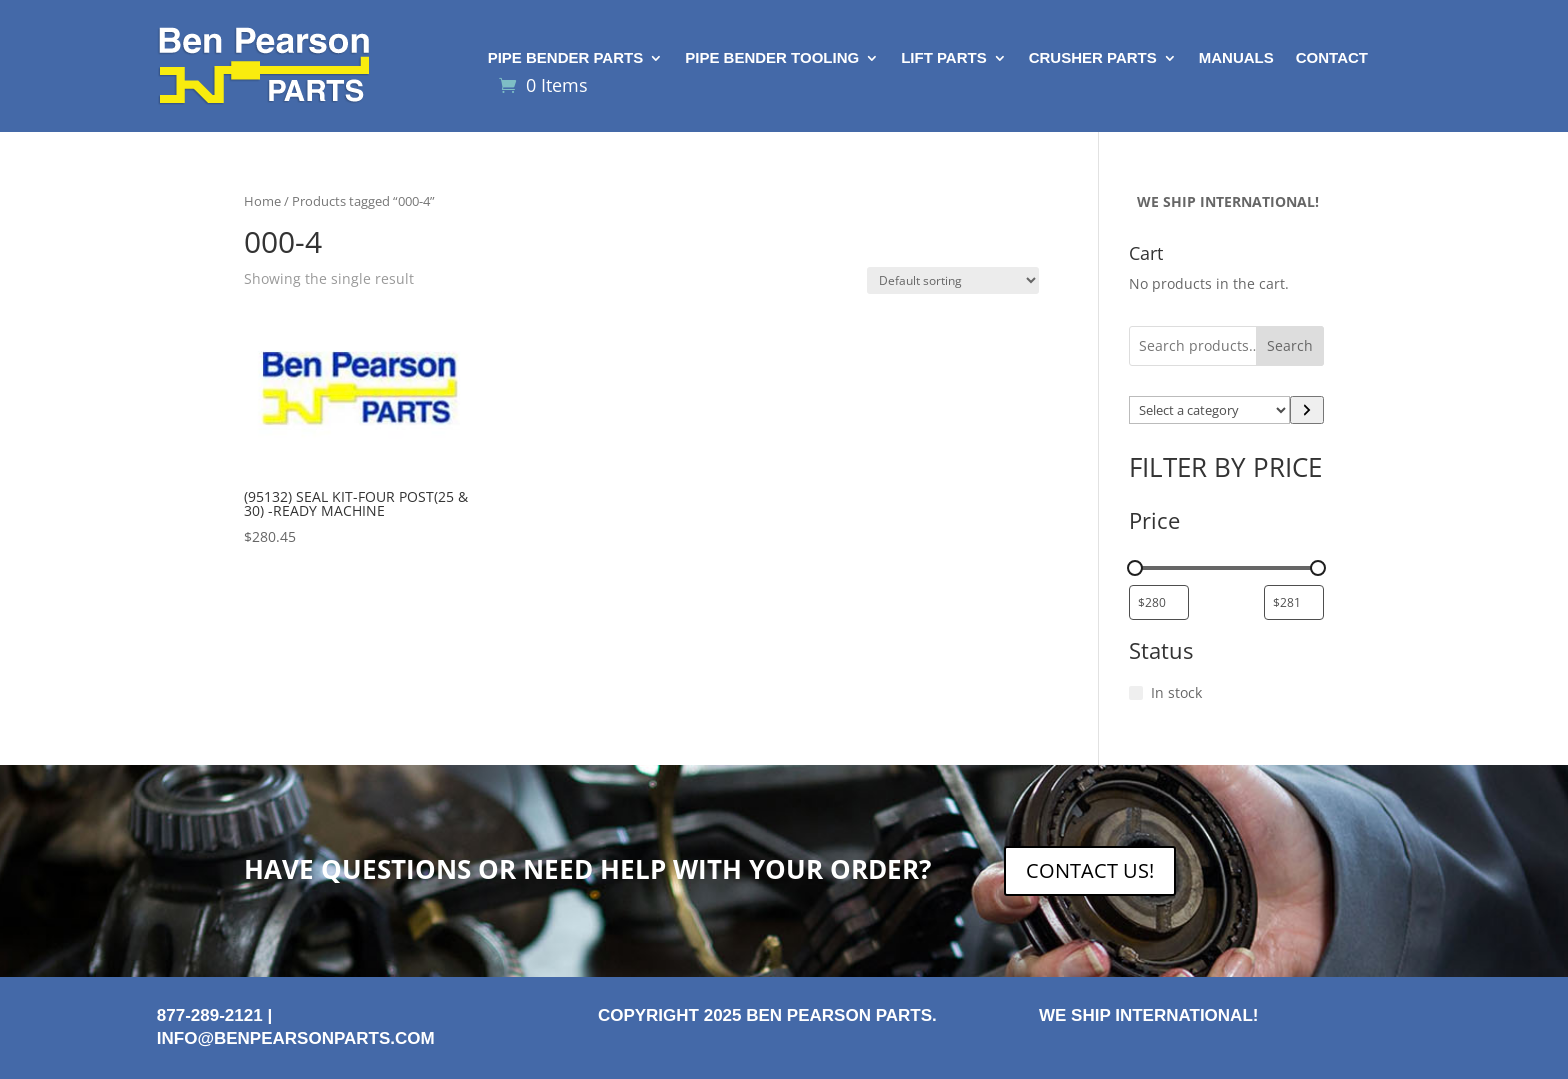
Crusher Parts (1093, 58)
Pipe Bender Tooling (772, 58)
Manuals (1236, 58)
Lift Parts (944, 58)
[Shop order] (953, 280)
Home (262, 201)
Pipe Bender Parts (566, 58)
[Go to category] (1307, 410)
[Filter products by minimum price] (1159, 602)
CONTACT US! (1090, 870)
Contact (1332, 58)
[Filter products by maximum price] (1294, 602)
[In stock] (1136, 693)
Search (1290, 345)
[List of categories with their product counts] (1210, 410)
